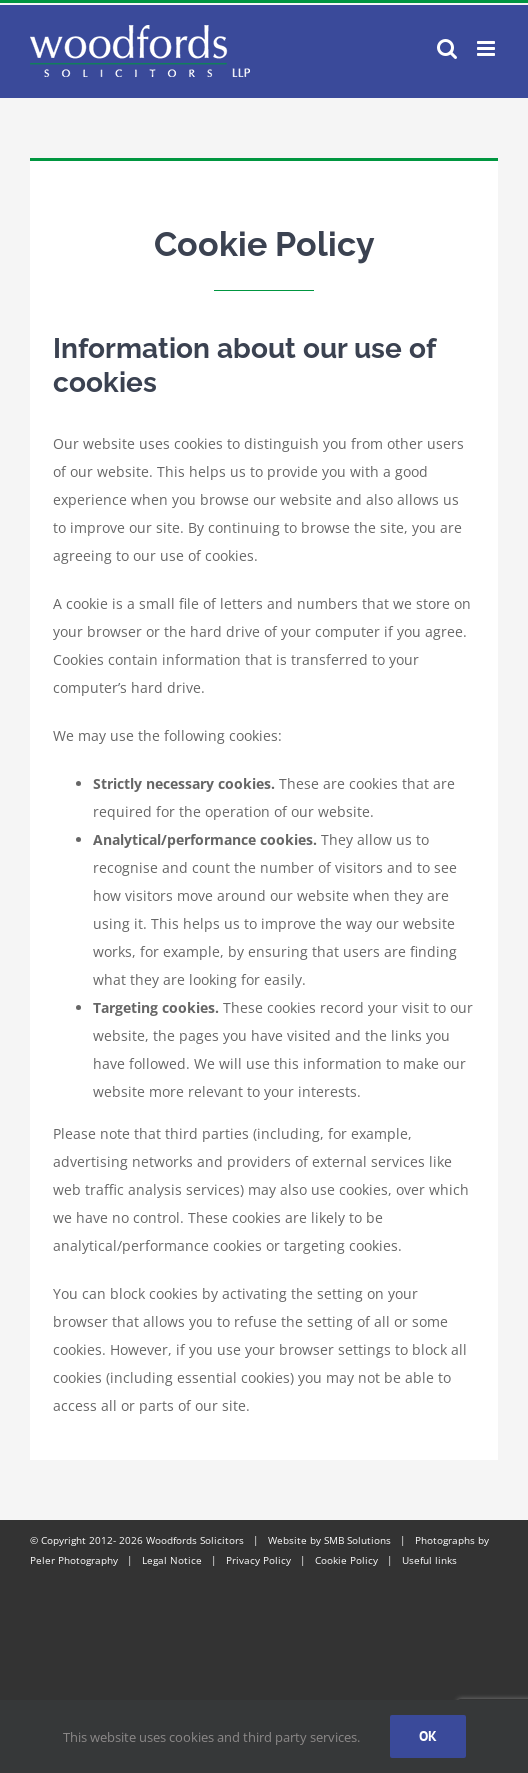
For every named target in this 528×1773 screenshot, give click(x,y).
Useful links (429, 1560)
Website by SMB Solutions (329, 1540)
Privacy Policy (258, 1560)
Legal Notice (172, 1560)
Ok (428, 1736)
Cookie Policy (346, 1560)
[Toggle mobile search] (447, 48)
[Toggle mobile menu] (487, 48)
